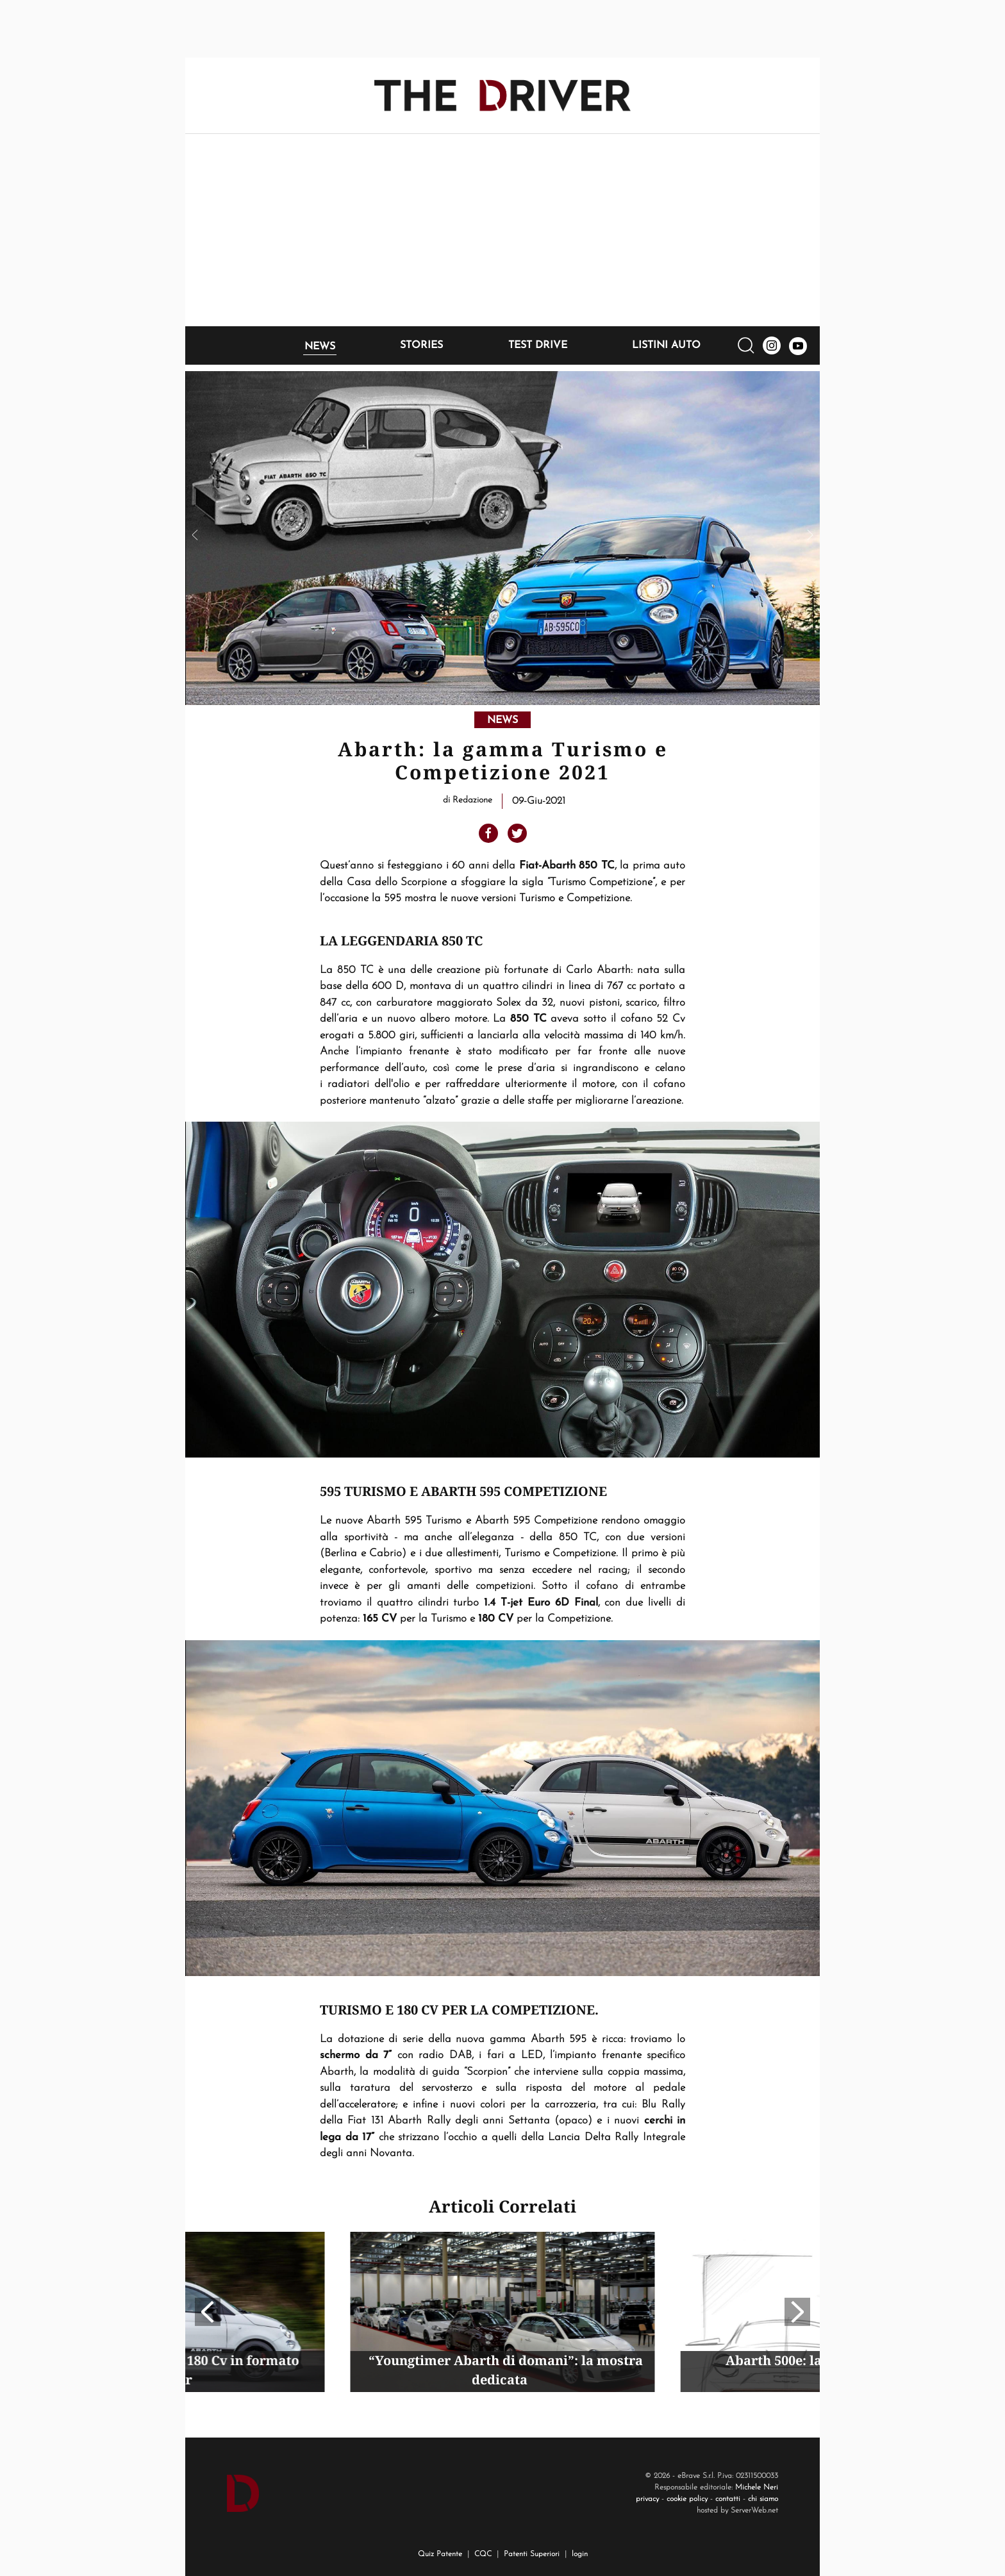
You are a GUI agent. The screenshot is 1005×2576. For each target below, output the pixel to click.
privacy (647, 2499)
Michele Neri (756, 2487)
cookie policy (687, 2499)
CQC (483, 2554)
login (580, 2554)
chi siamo (763, 2499)
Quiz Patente (440, 2554)
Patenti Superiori (532, 2554)
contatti (727, 2499)
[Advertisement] (502, 230)
